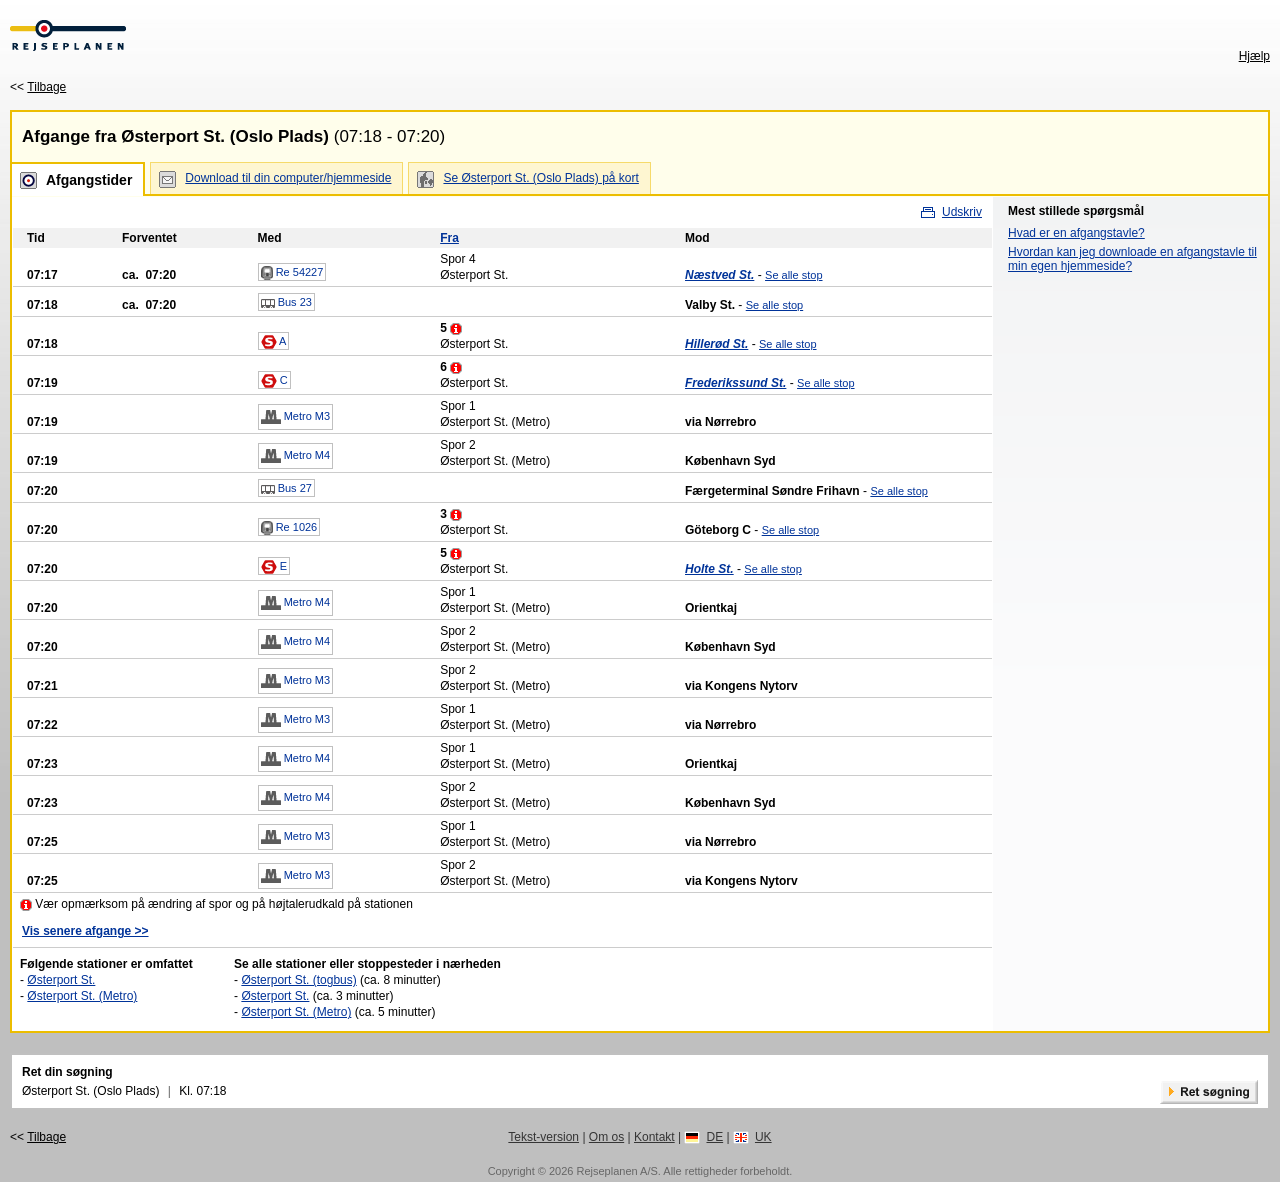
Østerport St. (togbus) (298, 980)
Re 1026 (289, 528)
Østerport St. (61, 980)
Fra (449, 238)
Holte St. (709, 569)
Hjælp (1254, 56)
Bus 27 (286, 489)
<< (38, 87)
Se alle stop (793, 275)
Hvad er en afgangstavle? (1076, 233)
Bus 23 (286, 303)
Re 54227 (292, 273)
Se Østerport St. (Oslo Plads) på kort (540, 178)
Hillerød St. (716, 344)
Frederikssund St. (735, 383)
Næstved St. (719, 275)
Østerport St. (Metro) (82, 996)
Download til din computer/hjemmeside (288, 178)
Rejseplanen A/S (616, 1171)
